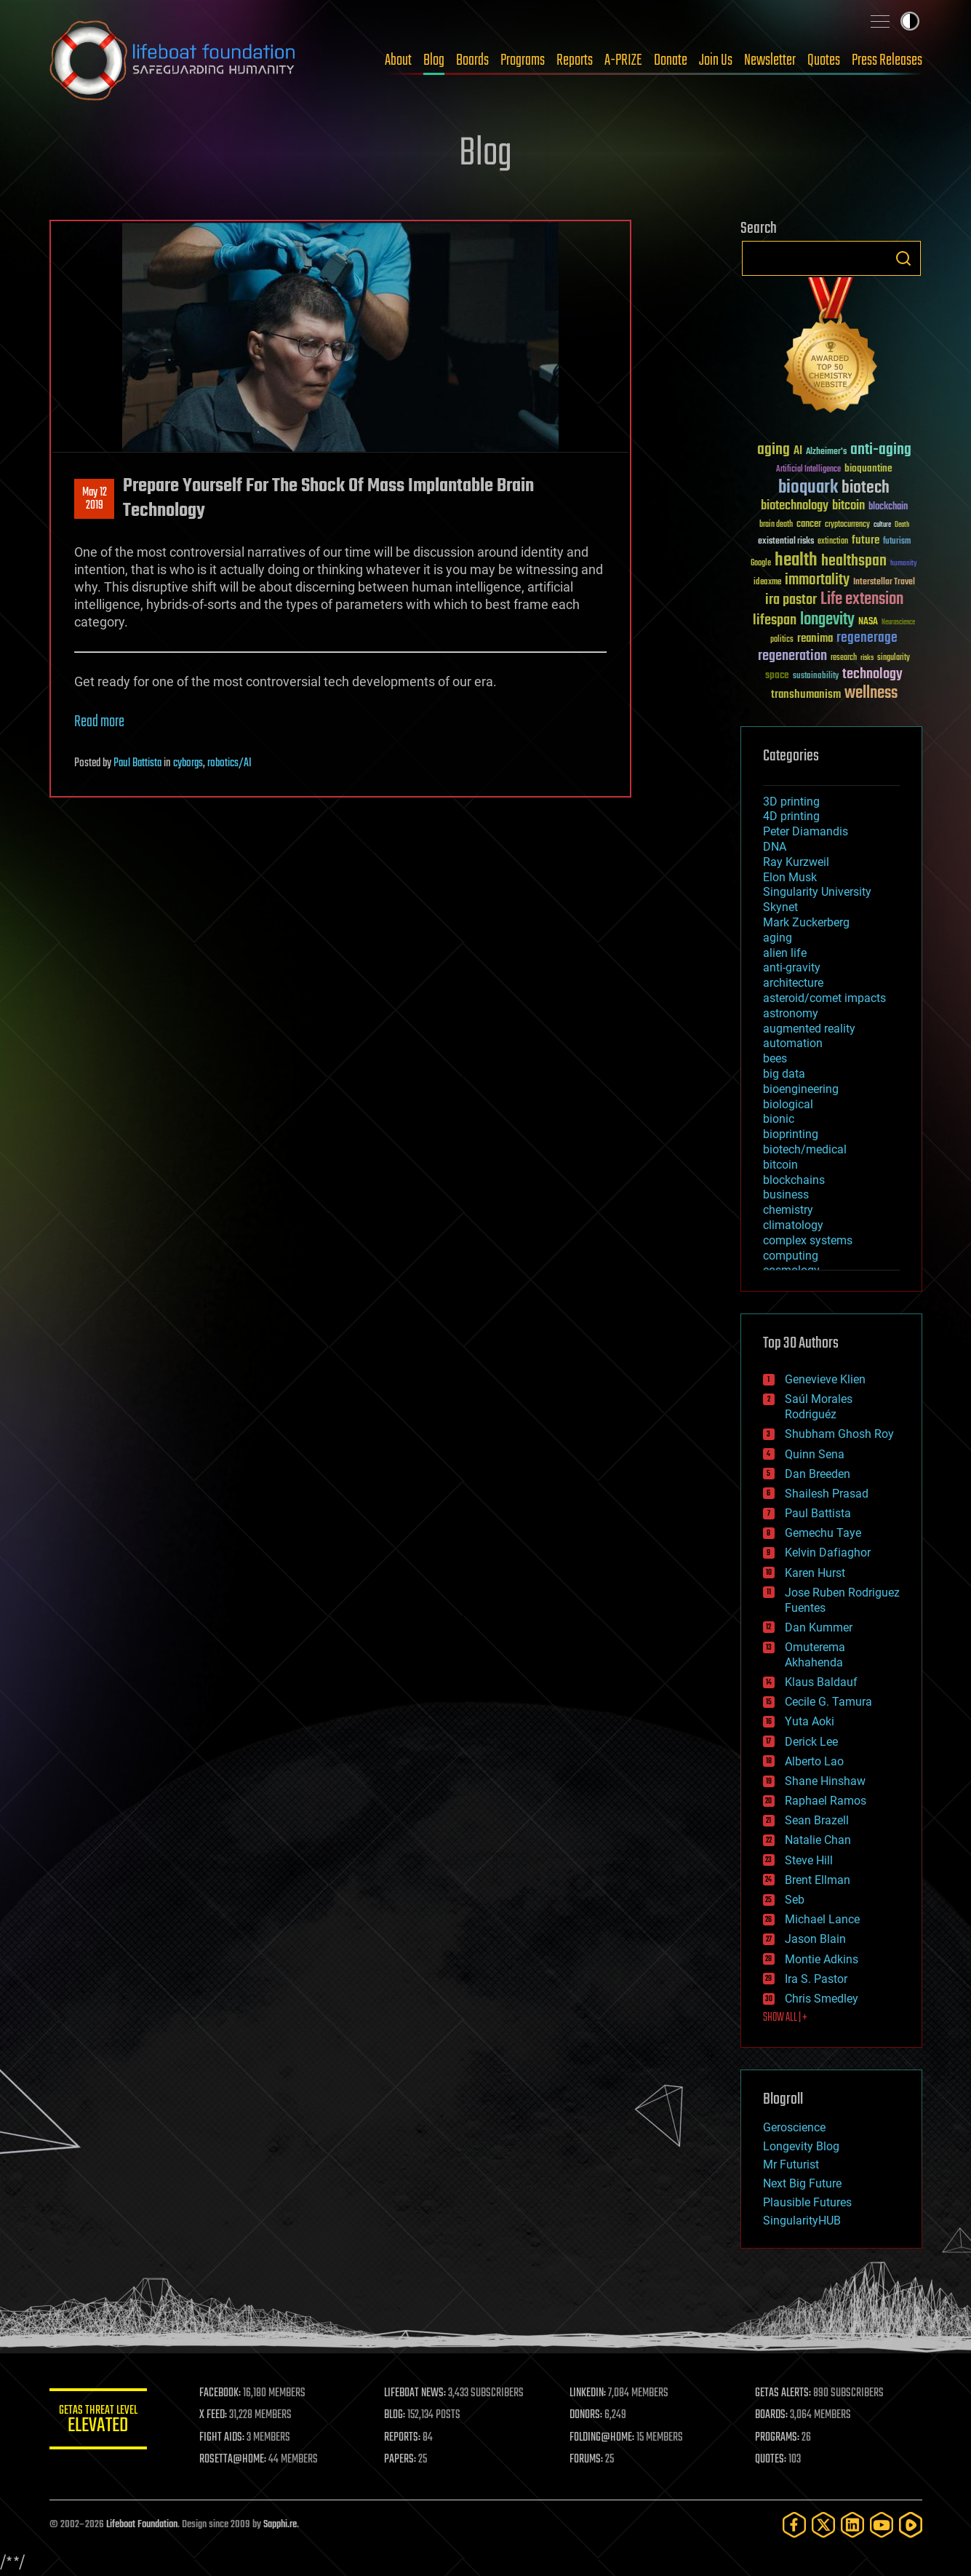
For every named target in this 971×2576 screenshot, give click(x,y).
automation (793, 1043)
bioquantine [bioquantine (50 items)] (868, 468)
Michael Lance (822, 1919)
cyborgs (188, 763)
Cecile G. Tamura (828, 1702)
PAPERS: (404, 2459)
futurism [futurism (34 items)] (897, 542)
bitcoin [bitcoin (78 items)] (848, 506)
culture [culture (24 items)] (882, 525)
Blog (433, 60)
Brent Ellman (817, 1880)
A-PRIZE (623, 60)
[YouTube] (881, 2524)
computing (790, 1256)
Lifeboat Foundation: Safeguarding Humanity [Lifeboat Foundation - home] (173, 60)
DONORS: (588, 2415)
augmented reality (809, 1028)
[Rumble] (910, 2524)
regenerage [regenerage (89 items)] (867, 638)
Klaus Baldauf (821, 1682)
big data (784, 1074)
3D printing (791, 801)
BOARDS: (772, 2415)
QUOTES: (771, 2459)
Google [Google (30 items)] (761, 563)
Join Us (715, 60)
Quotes (823, 60)
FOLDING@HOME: (604, 2437)
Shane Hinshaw (825, 1781)
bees (775, 1058)
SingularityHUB (802, 2220)
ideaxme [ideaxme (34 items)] (767, 583)
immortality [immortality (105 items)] (817, 580)
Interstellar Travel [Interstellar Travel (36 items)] (884, 582)
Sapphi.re (280, 2524)
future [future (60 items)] (865, 540)
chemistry (788, 1210)
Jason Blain (815, 1939)
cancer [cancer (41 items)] (808, 524)
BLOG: (398, 2415)
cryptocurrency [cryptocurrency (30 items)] (847, 525)
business (786, 1194)
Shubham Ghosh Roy (839, 1434)
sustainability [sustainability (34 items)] (816, 677)
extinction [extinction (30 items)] (833, 541)
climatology (793, 1225)
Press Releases (887, 60)
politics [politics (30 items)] (782, 640)
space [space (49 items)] (777, 675)
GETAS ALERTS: (784, 2393)
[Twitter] (823, 2524)
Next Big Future (802, 2183)
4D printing (791, 816)
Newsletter (770, 60)
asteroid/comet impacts (824, 998)
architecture (793, 983)
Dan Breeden (817, 1474)
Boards (472, 60)
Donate (670, 60)
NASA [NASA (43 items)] (868, 622)
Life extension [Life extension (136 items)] (861, 599)
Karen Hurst (815, 1573)
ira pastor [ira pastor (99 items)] (791, 600)
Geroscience (794, 2127)
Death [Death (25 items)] (902, 525)
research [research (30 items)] (844, 658)
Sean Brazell (817, 1820)
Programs (522, 60)
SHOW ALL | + (785, 2017)
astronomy (790, 1013)
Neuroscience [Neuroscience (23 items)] (898, 623)
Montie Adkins (821, 1959)
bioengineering (801, 1089)
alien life (785, 953)
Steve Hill (809, 1860)
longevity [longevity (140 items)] (827, 620)
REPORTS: (406, 2437)
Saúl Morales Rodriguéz (818, 1406)
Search (903, 258)
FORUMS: (588, 2459)
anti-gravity (791, 967)
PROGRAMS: (778, 2437)
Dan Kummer (818, 1627)
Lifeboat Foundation (141, 2524)
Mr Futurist (791, 2164)
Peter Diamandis (805, 831)
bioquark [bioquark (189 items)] (808, 487)
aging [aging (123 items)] (773, 450)
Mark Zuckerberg (806, 922)
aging (777, 938)
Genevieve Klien (825, 1379)
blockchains (794, 1180)
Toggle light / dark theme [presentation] (909, 21)
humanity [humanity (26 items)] (903, 564)
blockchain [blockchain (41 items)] (888, 507)
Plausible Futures (807, 2202)
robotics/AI (229, 763)
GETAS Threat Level (100, 2421)
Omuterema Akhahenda (815, 1654)
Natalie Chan (818, 1840)
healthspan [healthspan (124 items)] (854, 561)
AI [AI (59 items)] (798, 451)
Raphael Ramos (825, 1801)
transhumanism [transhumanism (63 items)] (806, 694)
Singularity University (817, 892)
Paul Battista (137, 763)
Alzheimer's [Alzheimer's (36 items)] (826, 452)
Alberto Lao (814, 1761)
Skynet (780, 907)
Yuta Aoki (809, 1721)
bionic (778, 1119)
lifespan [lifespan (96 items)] (774, 620)
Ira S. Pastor (816, 1979)
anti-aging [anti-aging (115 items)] (880, 450)
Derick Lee (811, 1742)
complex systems (807, 1240)
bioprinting (790, 1134)
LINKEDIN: (590, 2393)
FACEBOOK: (224, 2393)
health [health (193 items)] (796, 560)
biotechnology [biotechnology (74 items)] (794, 506)
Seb (794, 1900)
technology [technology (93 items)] (872, 675)
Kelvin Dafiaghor (828, 1552)
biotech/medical (805, 1149)
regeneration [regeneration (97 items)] (792, 656)
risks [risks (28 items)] (867, 657)
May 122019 (93, 499)
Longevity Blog (801, 2146)
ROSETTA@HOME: (237, 2459)
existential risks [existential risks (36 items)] (786, 541)
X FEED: (217, 2415)
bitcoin (780, 1165)
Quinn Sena (814, 1454)
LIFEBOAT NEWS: (418, 2393)
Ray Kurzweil (796, 862)
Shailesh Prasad (826, 1493)
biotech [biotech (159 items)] (866, 488)
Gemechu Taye (823, 1533)
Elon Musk (790, 877)
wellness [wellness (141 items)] (871, 693)
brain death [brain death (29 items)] (776, 525)
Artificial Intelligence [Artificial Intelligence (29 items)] (808, 469)
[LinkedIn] (852, 2524)
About (398, 60)
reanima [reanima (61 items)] (815, 638)
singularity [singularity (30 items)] (893, 658)
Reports (574, 60)
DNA (774, 847)
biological (788, 1104)
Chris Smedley (821, 1998)
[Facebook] (794, 2524)
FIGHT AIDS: (226, 2437)
